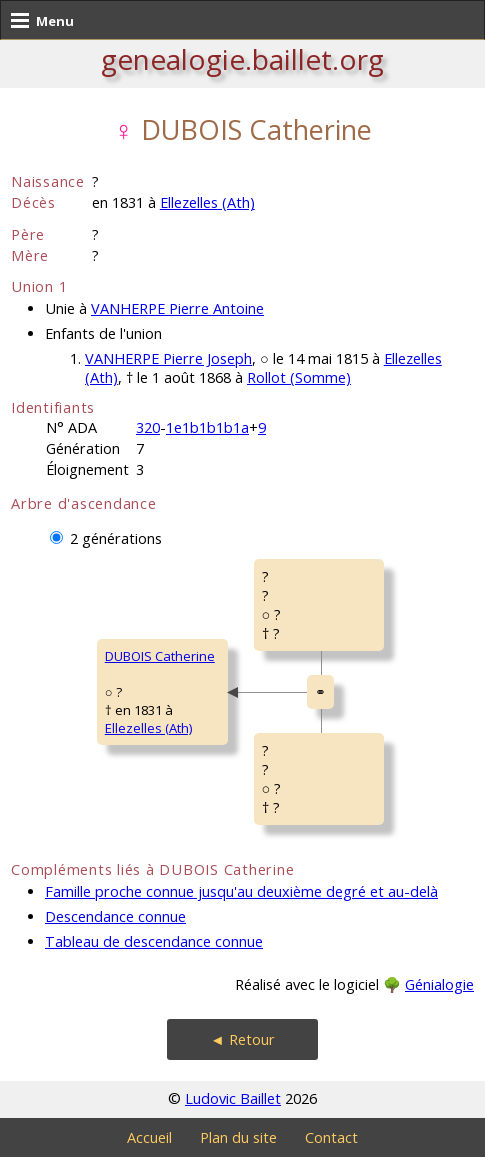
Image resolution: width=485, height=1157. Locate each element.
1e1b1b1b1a (207, 427)
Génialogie (439, 984)
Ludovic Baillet (233, 1098)
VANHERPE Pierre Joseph (168, 358)
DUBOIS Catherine (160, 656)
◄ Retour (242, 1039)
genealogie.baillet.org (242, 59)
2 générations (116, 538)
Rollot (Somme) (299, 377)
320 (148, 427)
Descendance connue (115, 916)
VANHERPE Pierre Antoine (177, 308)
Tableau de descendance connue (154, 941)
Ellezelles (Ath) (207, 202)
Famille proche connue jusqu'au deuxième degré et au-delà (241, 891)
